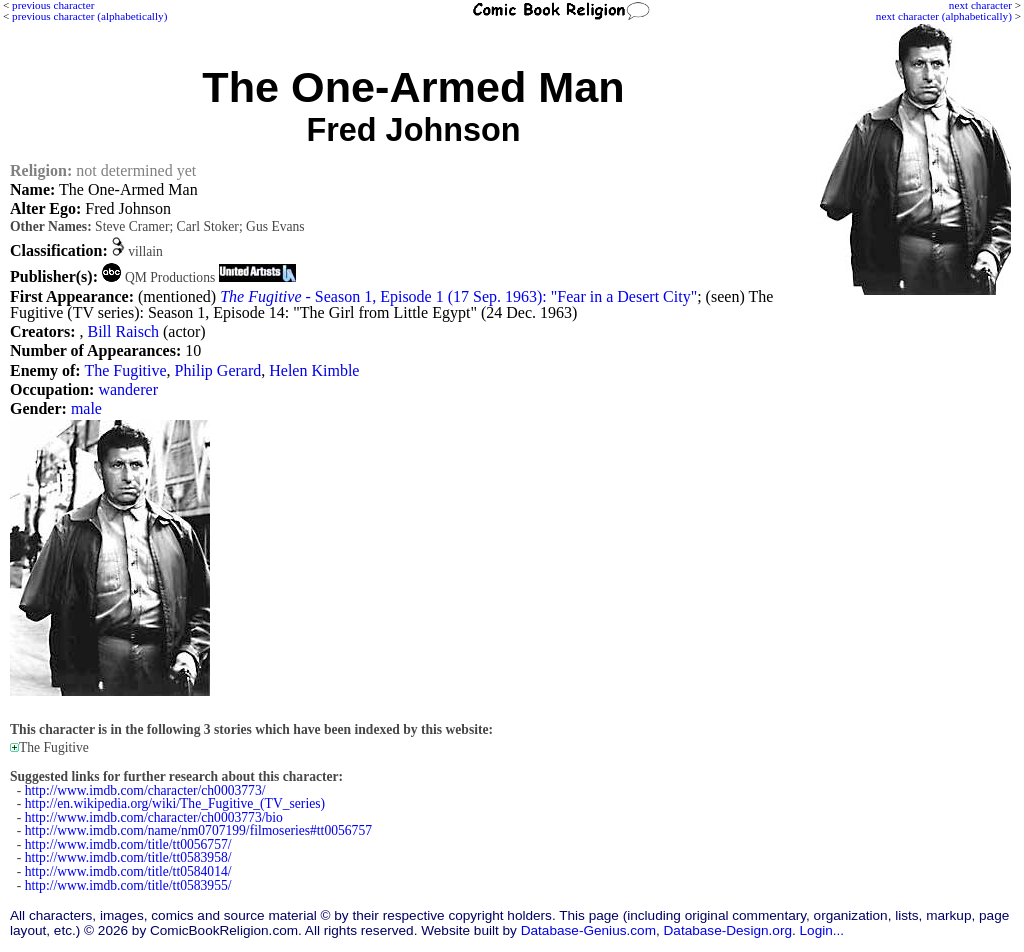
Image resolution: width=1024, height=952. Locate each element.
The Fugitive (125, 370)
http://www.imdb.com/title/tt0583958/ (128, 857)
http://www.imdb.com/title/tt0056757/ (128, 844)
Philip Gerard (218, 370)
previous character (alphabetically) (89, 16)
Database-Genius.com (588, 930)
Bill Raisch (123, 331)
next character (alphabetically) (944, 16)
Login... (822, 930)
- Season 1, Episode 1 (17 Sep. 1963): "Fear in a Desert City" (458, 296)
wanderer (128, 389)
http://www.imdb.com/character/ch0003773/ (145, 790)
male (86, 408)
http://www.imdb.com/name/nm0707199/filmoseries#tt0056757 (198, 830)
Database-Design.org (728, 930)
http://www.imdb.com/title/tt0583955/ (128, 885)
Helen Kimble (314, 370)
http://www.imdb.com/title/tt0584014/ (128, 871)
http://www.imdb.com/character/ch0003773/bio (154, 817)
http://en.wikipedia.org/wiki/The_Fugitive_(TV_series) (175, 803)
